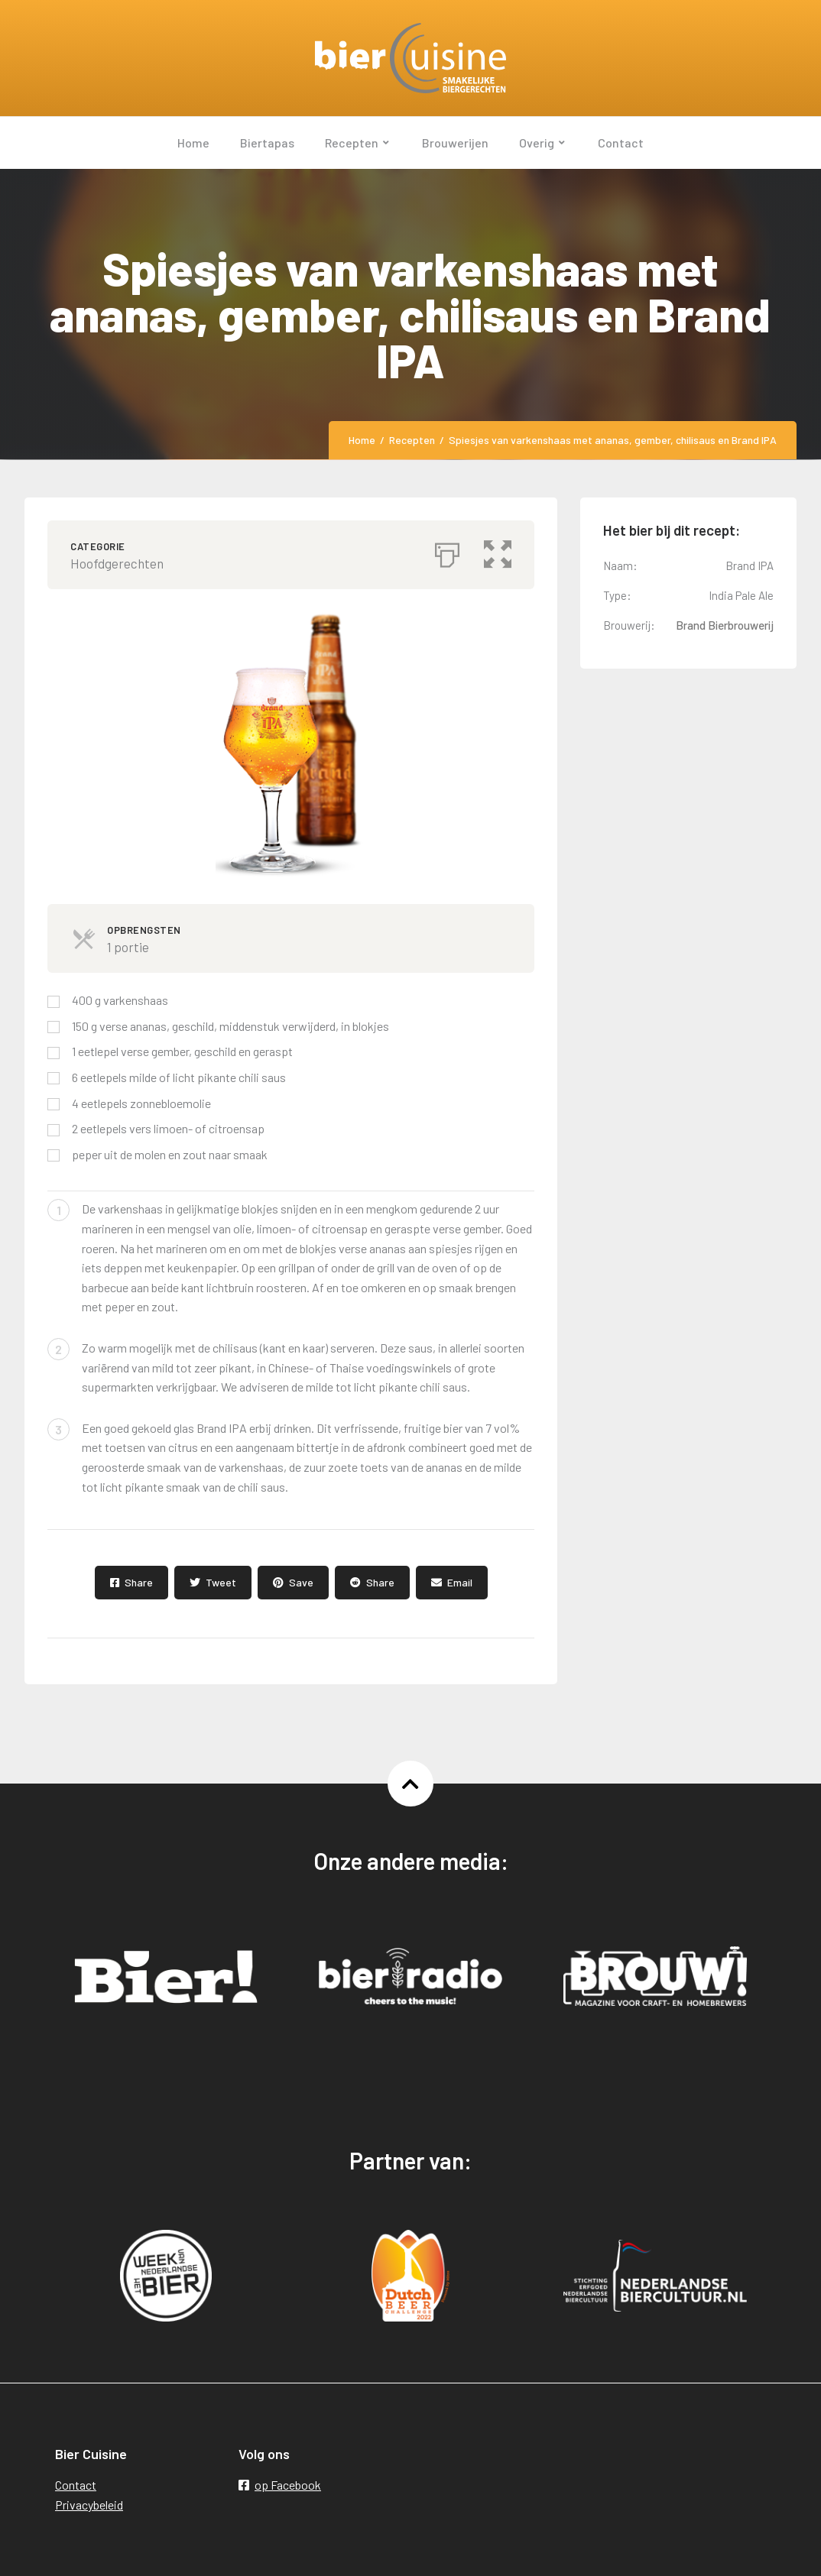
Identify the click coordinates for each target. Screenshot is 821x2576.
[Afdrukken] (447, 551)
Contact (75, 2484)
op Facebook (280, 2484)
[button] (497, 551)
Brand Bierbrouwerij (725, 625)
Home (362, 439)
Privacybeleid (89, 2504)
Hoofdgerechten (117, 563)
